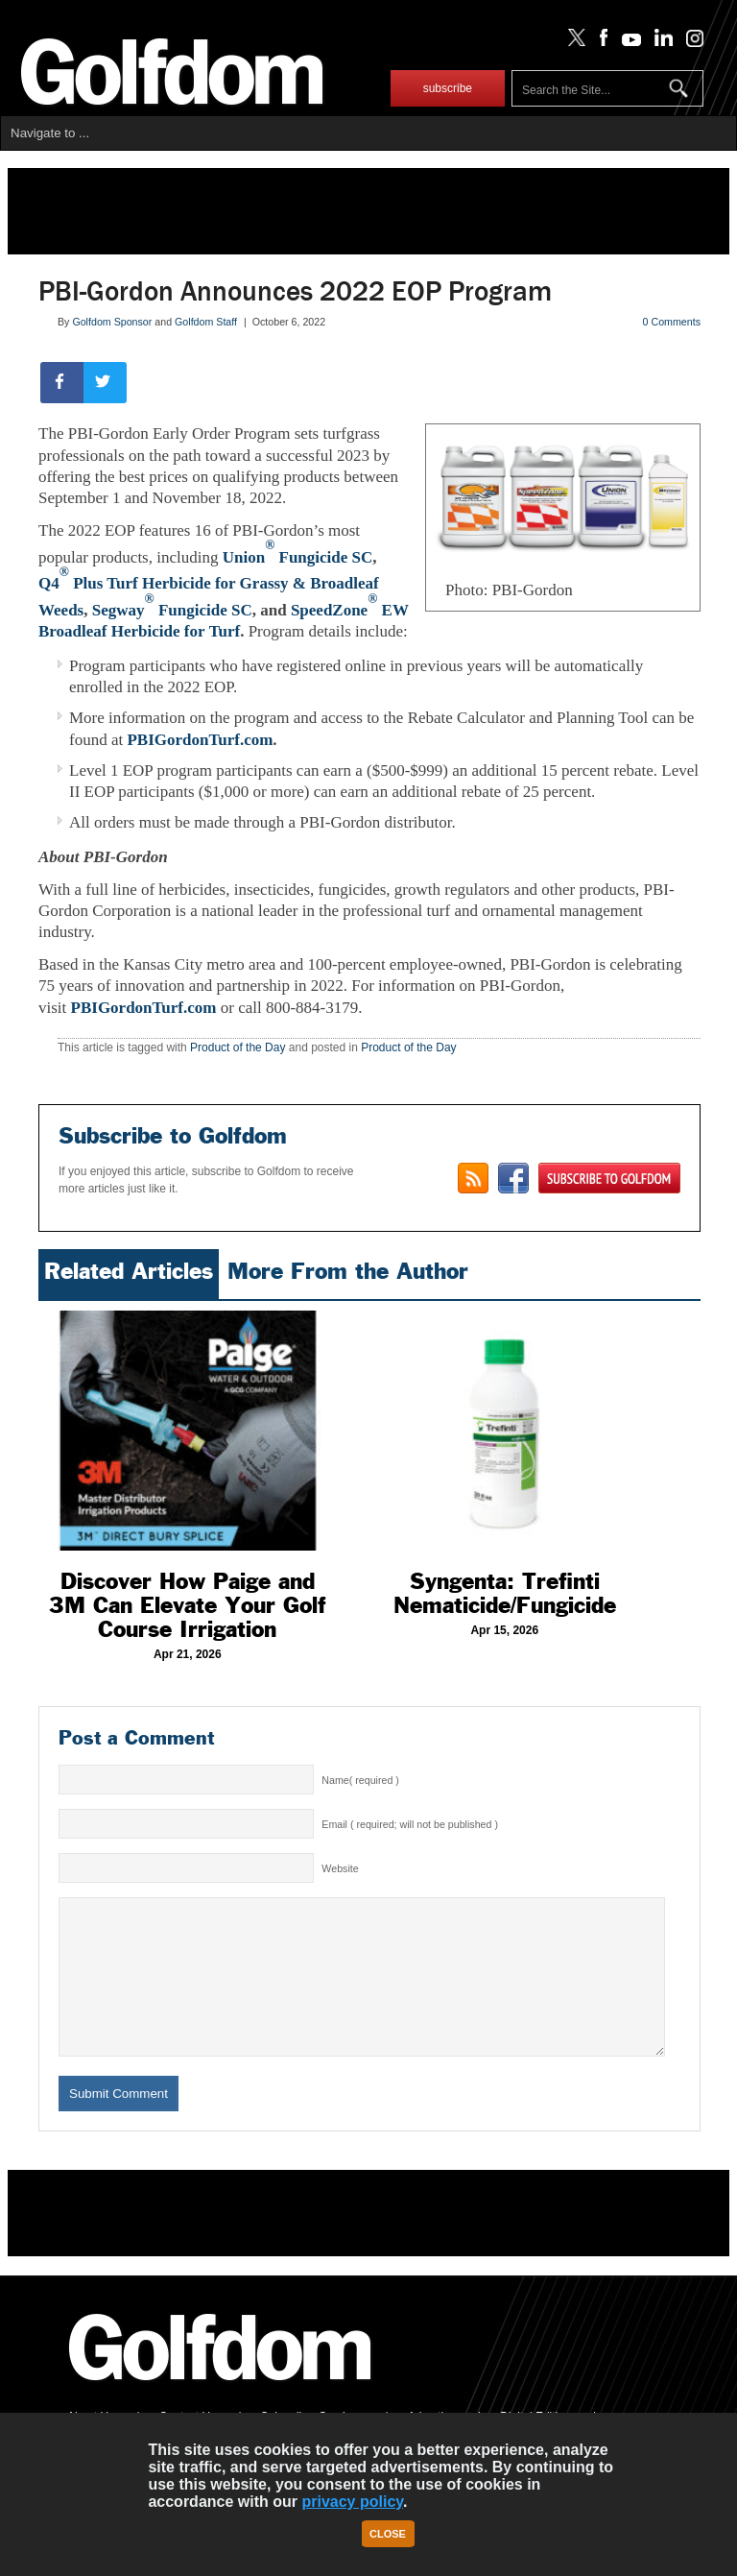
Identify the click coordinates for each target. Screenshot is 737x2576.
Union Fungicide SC (298, 557)
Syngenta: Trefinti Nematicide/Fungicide (504, 1593)
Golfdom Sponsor (112, 321)
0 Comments (672, 321)
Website (339, 1868)
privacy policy (352, 2501)
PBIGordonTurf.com (200, 740)
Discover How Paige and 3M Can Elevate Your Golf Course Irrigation (187, 1605)
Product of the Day (237, 1047)
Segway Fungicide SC (172, 610)
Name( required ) (360, 1780)
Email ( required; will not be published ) (409, 1824)
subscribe (447, 88)
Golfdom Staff (206, 321)
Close (387, 2534)
